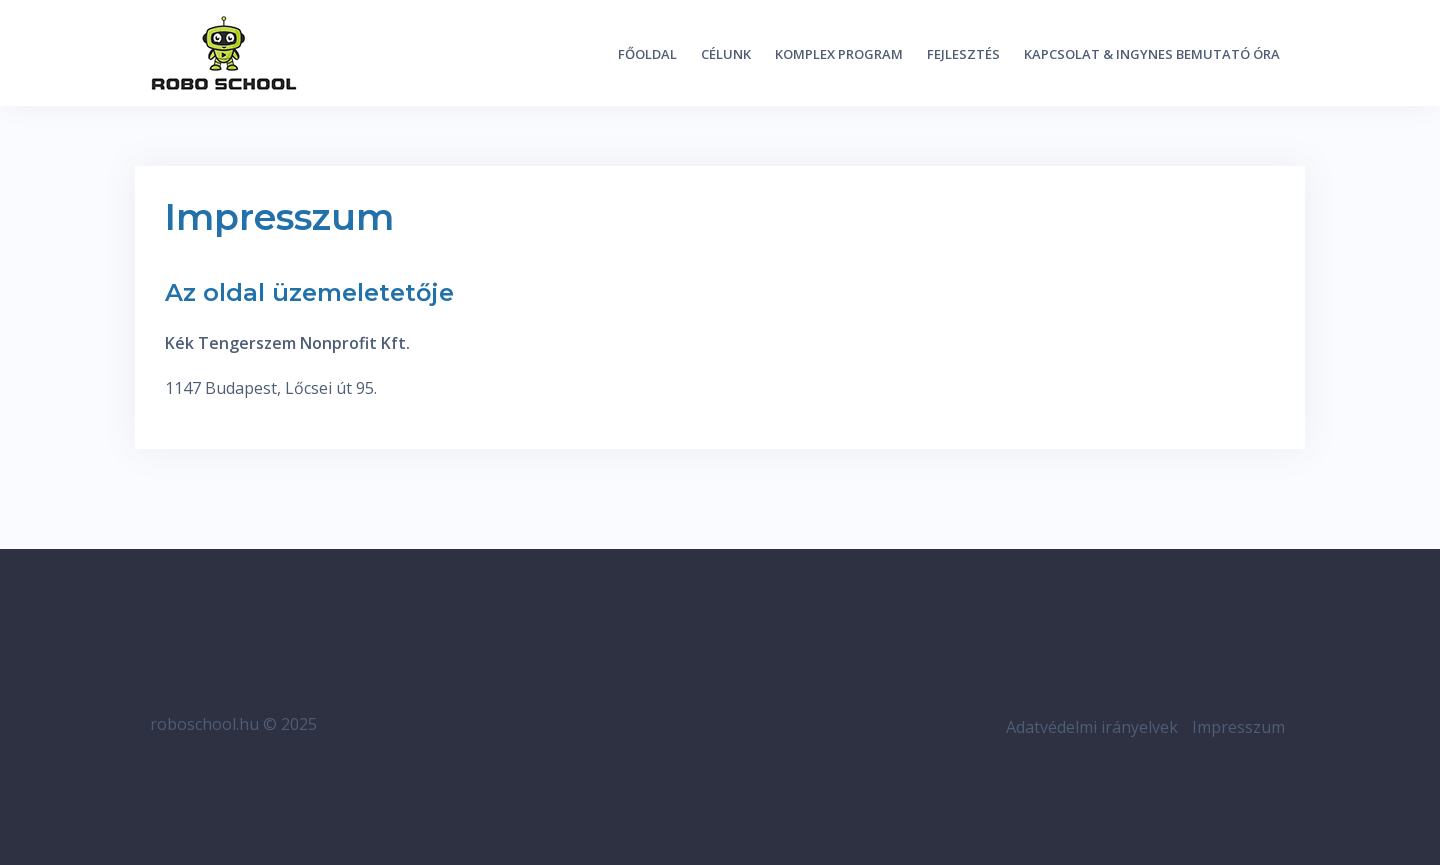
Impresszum (1238, 727)
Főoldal (647, 54)
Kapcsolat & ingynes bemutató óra (1152, 54)
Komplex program (839, 54)
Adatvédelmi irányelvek (1092, 727)
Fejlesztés (963, 54)
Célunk (726, 54)
